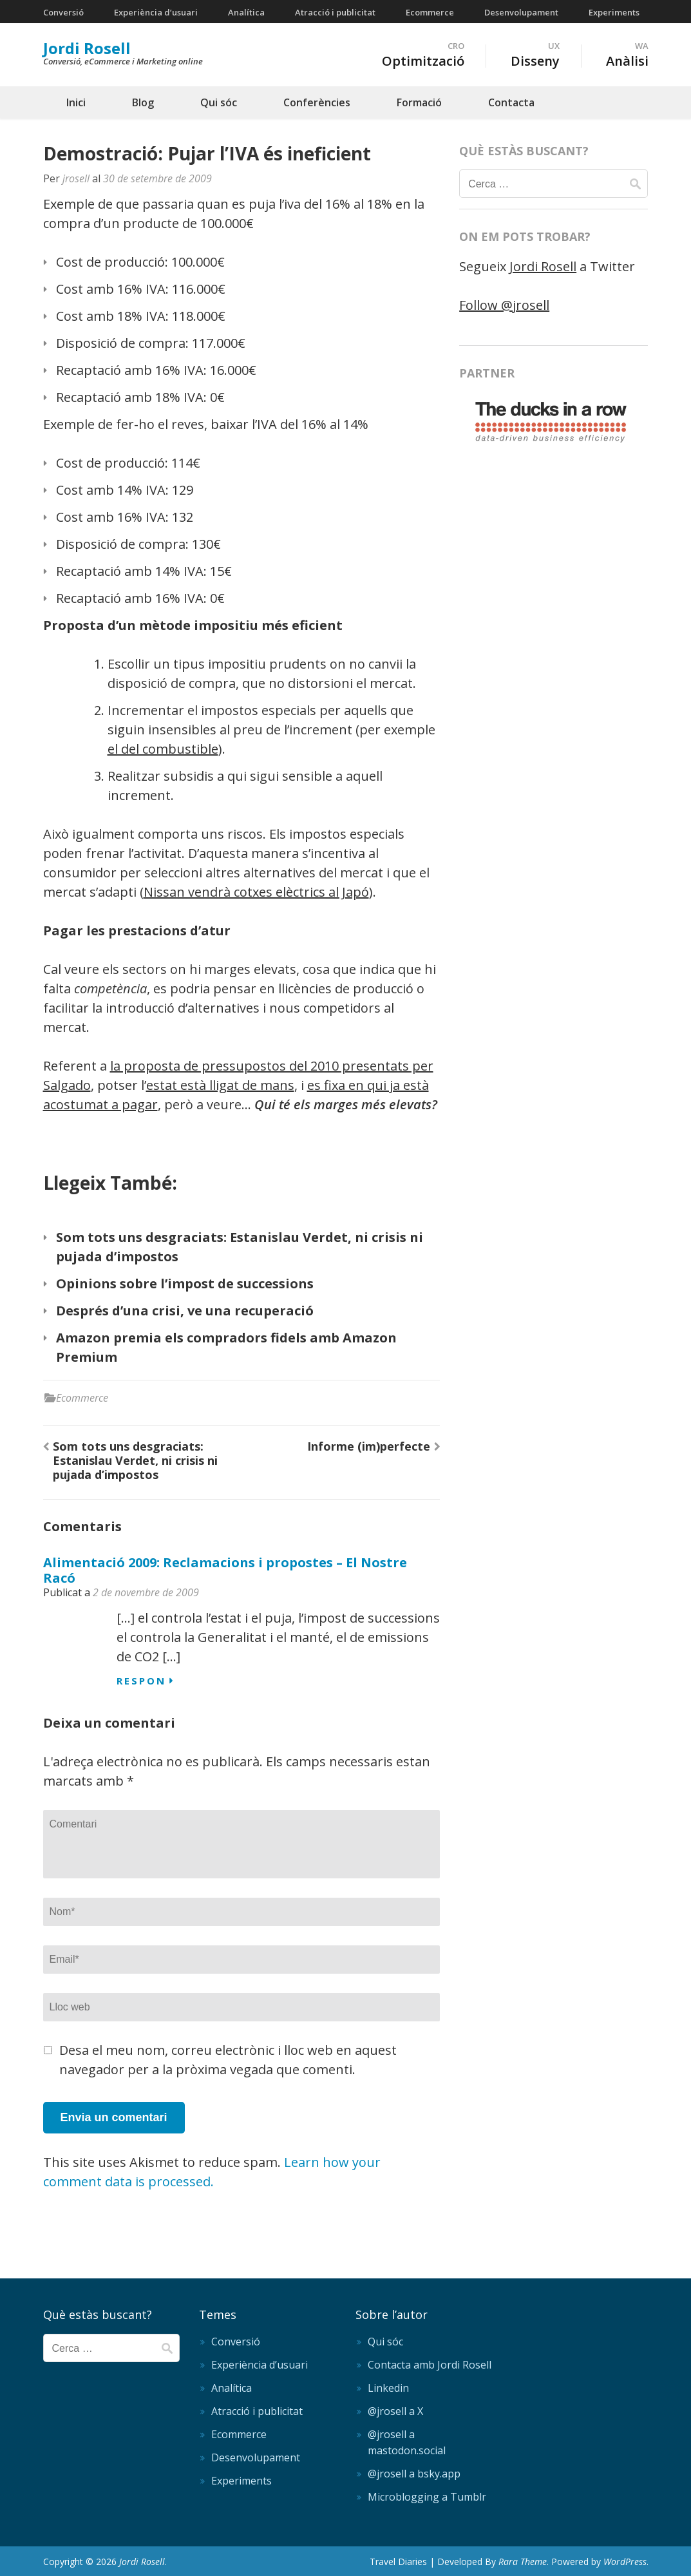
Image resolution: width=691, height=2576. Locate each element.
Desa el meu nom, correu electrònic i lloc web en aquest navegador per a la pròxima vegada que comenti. (228, 2059)
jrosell (76, 178)
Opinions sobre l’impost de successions (185, 1283)
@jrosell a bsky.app (414, 2473)
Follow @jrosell (504, 305)
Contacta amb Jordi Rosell (429, 2365)
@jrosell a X (395, 2411)
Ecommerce (430, 12)
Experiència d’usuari (156, 12)
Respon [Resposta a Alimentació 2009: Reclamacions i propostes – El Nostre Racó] (141, 1680)
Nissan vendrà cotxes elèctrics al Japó (256, 892)
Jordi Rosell (87, 48)
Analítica (246, 12)
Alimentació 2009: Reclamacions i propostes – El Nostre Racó (225, 1570)
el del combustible (163, 749)
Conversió (63, 12)
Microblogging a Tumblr (427, 2497)
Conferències (316, 102)
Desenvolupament (521, 12)
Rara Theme (522, 2561)
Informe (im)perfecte (368, 1446)
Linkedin (388, 2388)
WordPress (625, 2561)
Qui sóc (218, 102)
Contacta (511, 102)
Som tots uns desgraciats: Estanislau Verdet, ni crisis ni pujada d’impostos (135, 1460)
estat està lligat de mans (220, 1085)
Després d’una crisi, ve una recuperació (185, 1310)
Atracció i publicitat (335, 12)
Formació (419, 102)
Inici (76, 102)
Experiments (614, 12)
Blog (143, 102)
